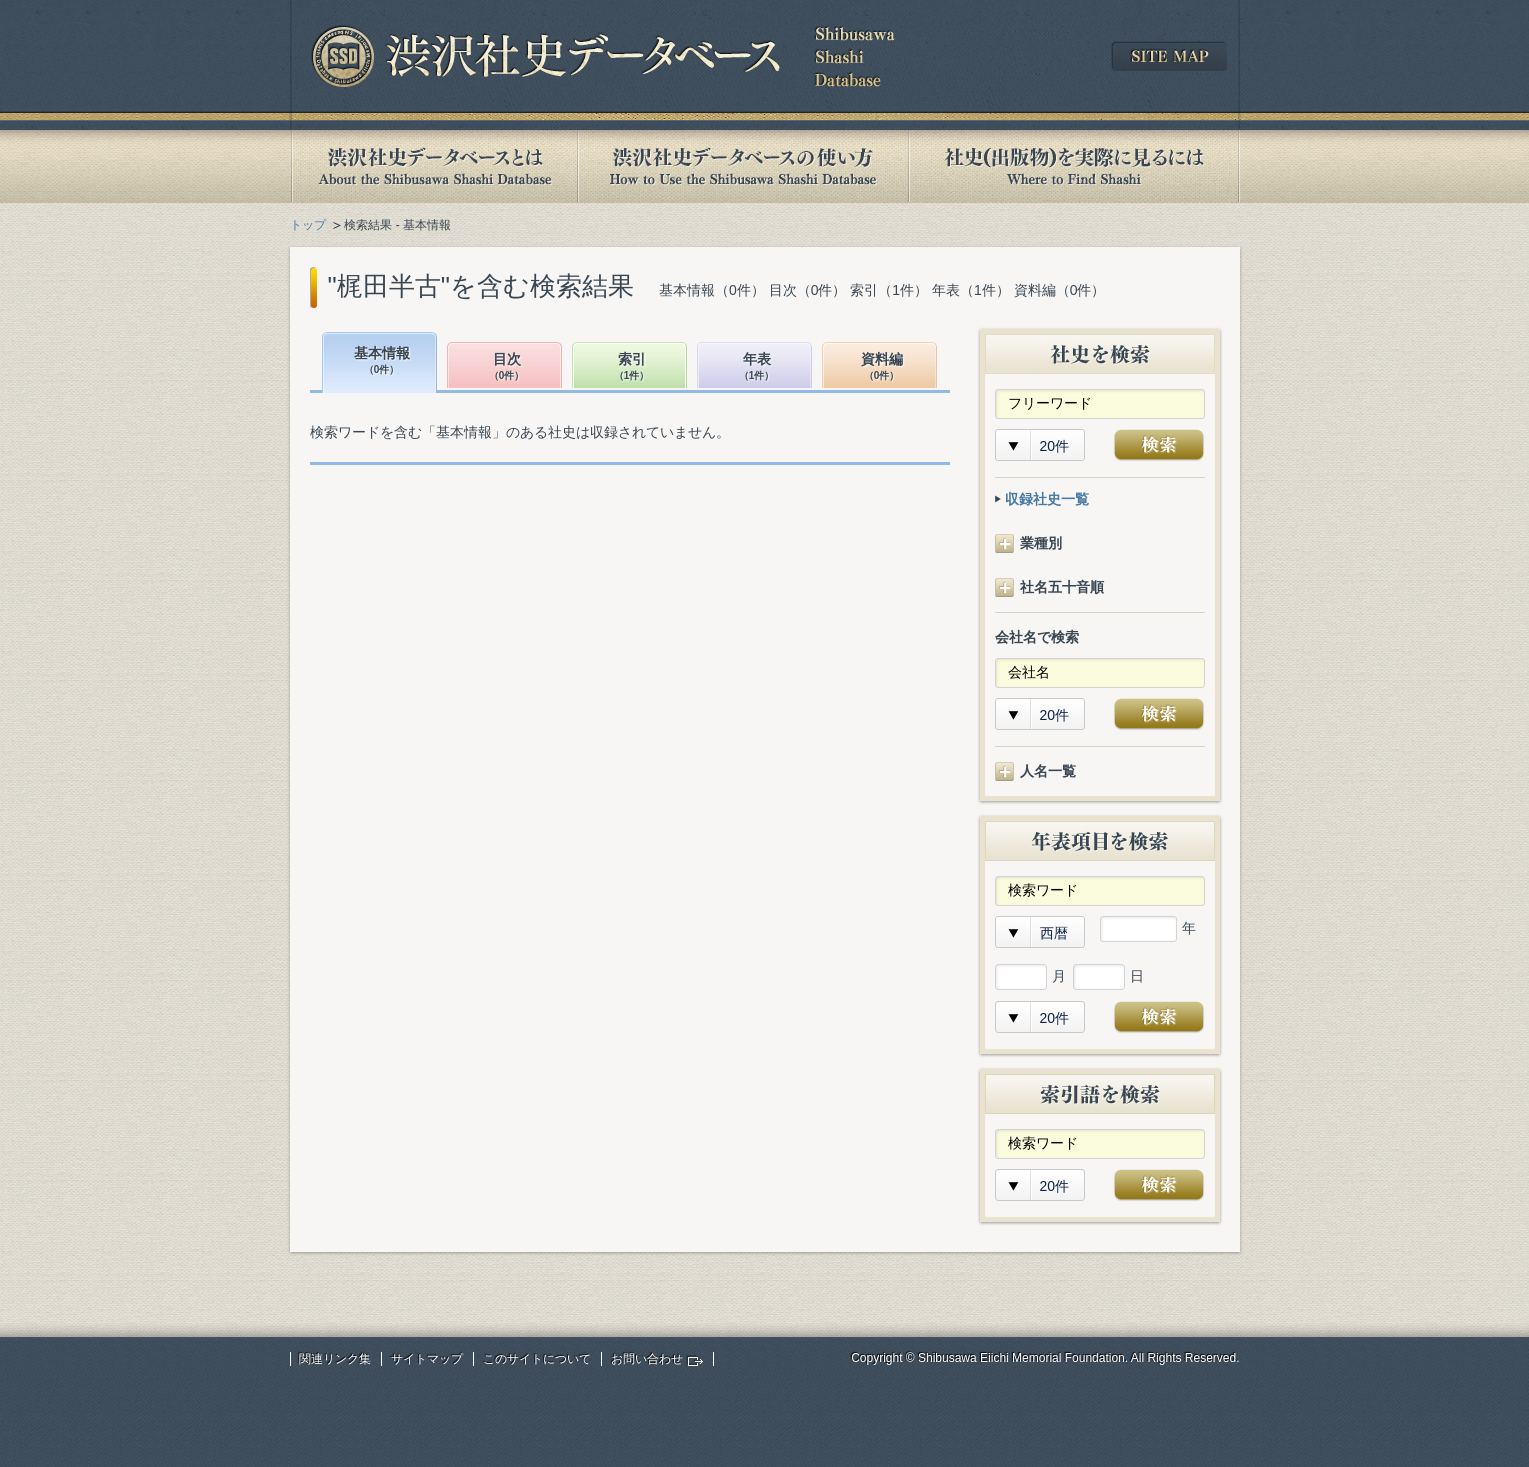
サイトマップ (427, 1359)
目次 (507, 367)
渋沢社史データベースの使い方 (743, 166)
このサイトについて (537, 1359)
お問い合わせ (647, 1359)
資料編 (882, 367)
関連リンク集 (335, 1359)
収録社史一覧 (1047, 499)
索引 (632, 367)
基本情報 (382, 361)
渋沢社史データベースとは (433, 166)
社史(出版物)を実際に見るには (1074, 166)
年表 (757, 367)
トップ (308, 225)
